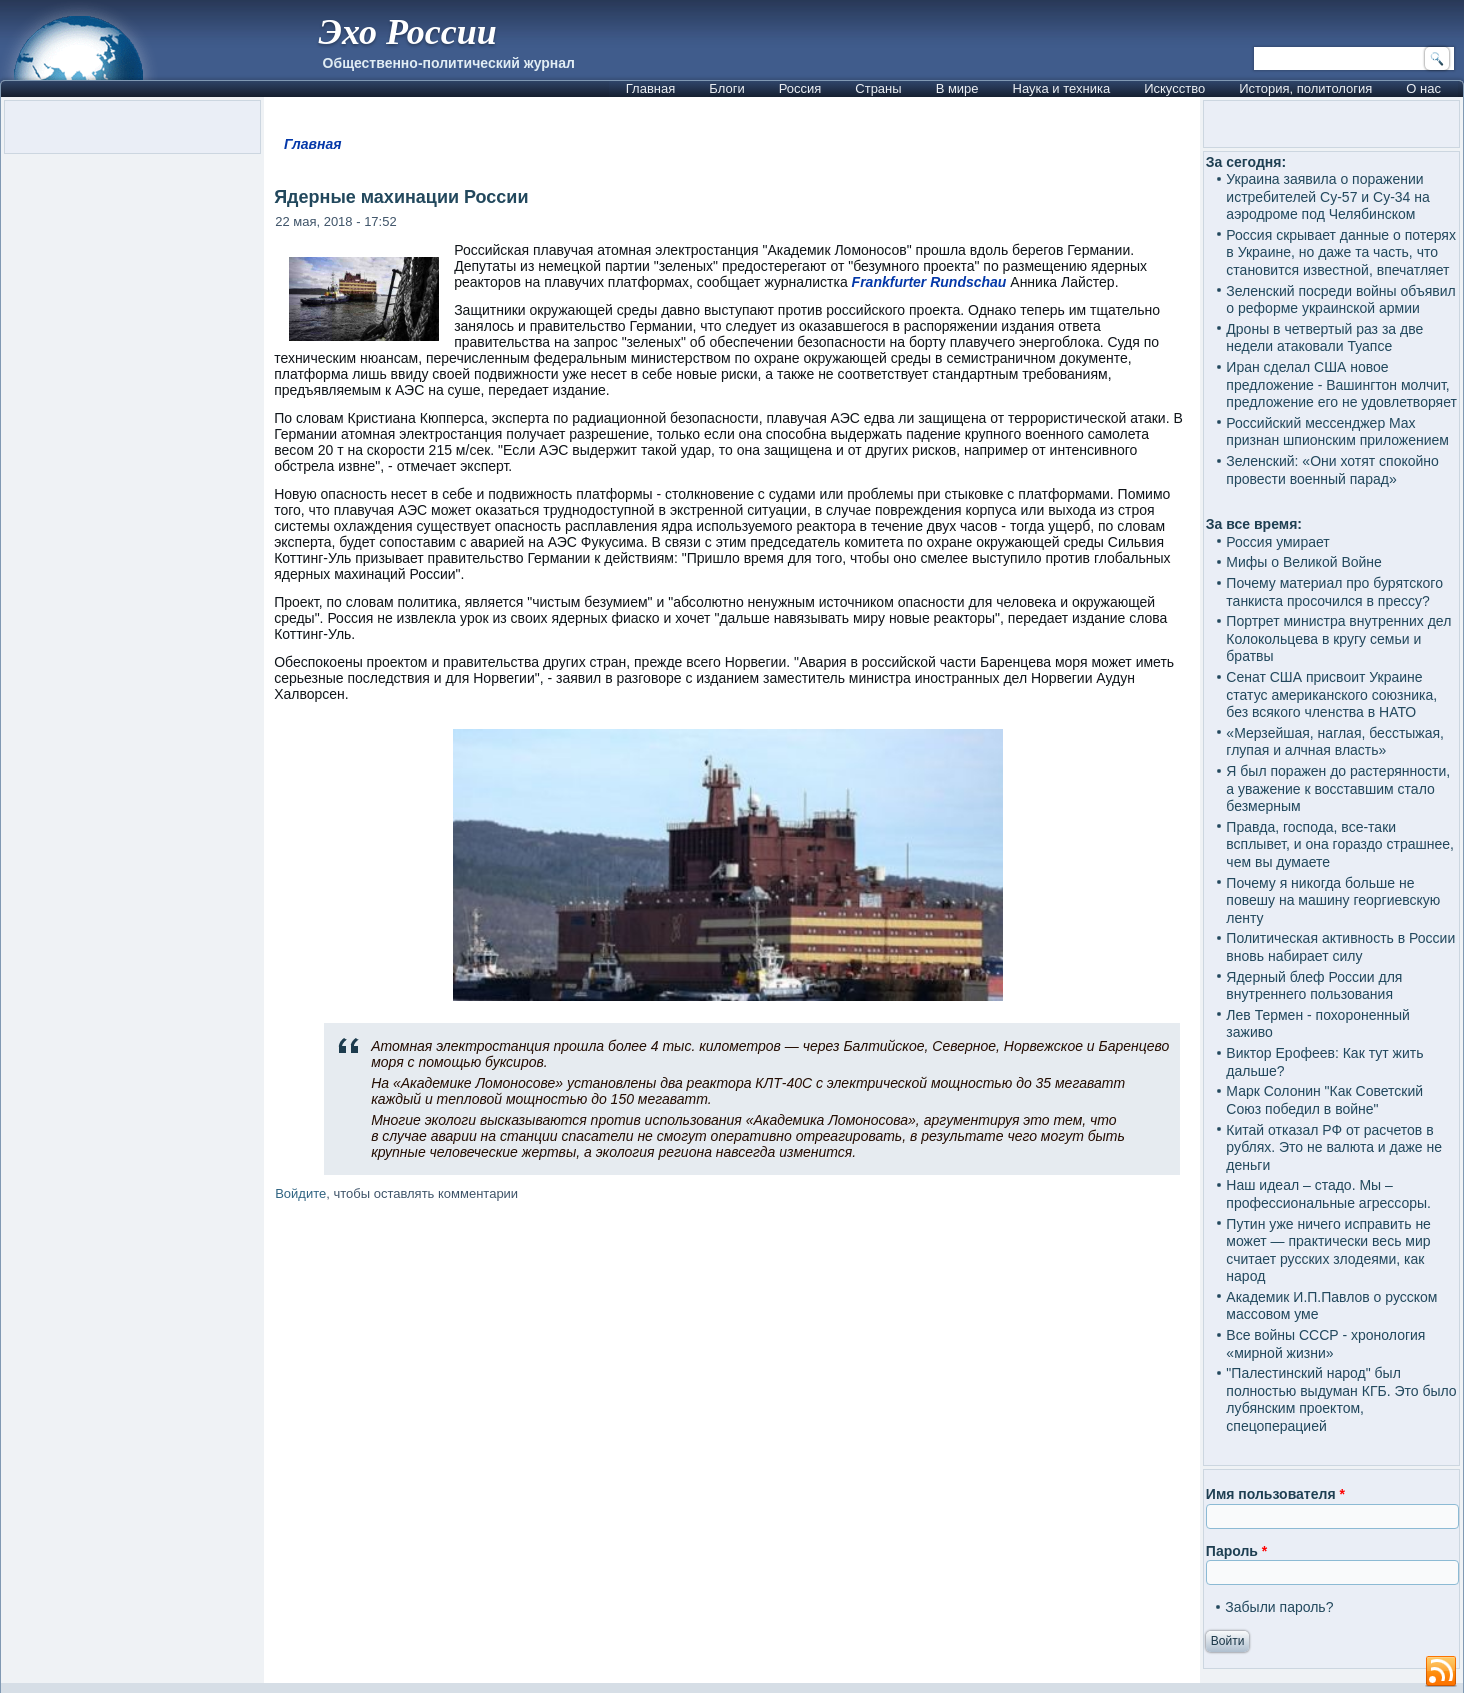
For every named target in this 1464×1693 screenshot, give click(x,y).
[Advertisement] (732, 1446)
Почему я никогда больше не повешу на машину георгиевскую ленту (1333, 900)
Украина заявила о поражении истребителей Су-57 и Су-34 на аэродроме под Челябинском (1327, 196)
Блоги (726, 88)
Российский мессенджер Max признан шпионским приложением (1337, 432)
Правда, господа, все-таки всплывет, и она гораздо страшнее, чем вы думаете (1340, 844)
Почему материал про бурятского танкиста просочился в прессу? (1334, 592)
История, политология (1305, 88)
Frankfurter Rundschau (929, 282)
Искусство (1174, 88)
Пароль (1236, 1551)
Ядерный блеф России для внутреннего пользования (1314, 986)
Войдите (300, 1193)
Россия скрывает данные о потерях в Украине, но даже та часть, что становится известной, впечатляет (1341, 252)
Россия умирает (1277, 542)
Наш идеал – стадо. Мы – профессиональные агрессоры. (1328, 1194)
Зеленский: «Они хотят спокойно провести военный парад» (1332, 470)
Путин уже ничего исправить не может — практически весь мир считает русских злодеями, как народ (1328, 1250)
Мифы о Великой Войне (1304, 562)
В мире (957, 88)
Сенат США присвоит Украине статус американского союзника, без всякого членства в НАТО (1331, 694)
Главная (650, 88)
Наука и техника (1062, 88)
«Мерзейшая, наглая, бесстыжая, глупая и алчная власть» (1335, 742)
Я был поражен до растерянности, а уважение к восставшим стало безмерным (1338, 788)
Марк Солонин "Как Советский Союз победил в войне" (1324, 1100)
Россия (800, 88)
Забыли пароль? (1279, 1607)
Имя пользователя (1275, 1494)
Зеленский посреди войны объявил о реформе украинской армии (1340, 300)
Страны (878, 88)
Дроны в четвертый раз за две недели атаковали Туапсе (1324, 338)
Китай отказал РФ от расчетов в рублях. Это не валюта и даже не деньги (1334, 1147)
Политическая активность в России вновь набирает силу (1340, 947)
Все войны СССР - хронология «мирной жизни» (1325, 1344)
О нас (1423, 88)
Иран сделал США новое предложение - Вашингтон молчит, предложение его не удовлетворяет (1341, 384)
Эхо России (408, 32)
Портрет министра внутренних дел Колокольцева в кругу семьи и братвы (1338, 638)
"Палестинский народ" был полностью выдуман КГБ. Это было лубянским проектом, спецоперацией (1341, 1399)
